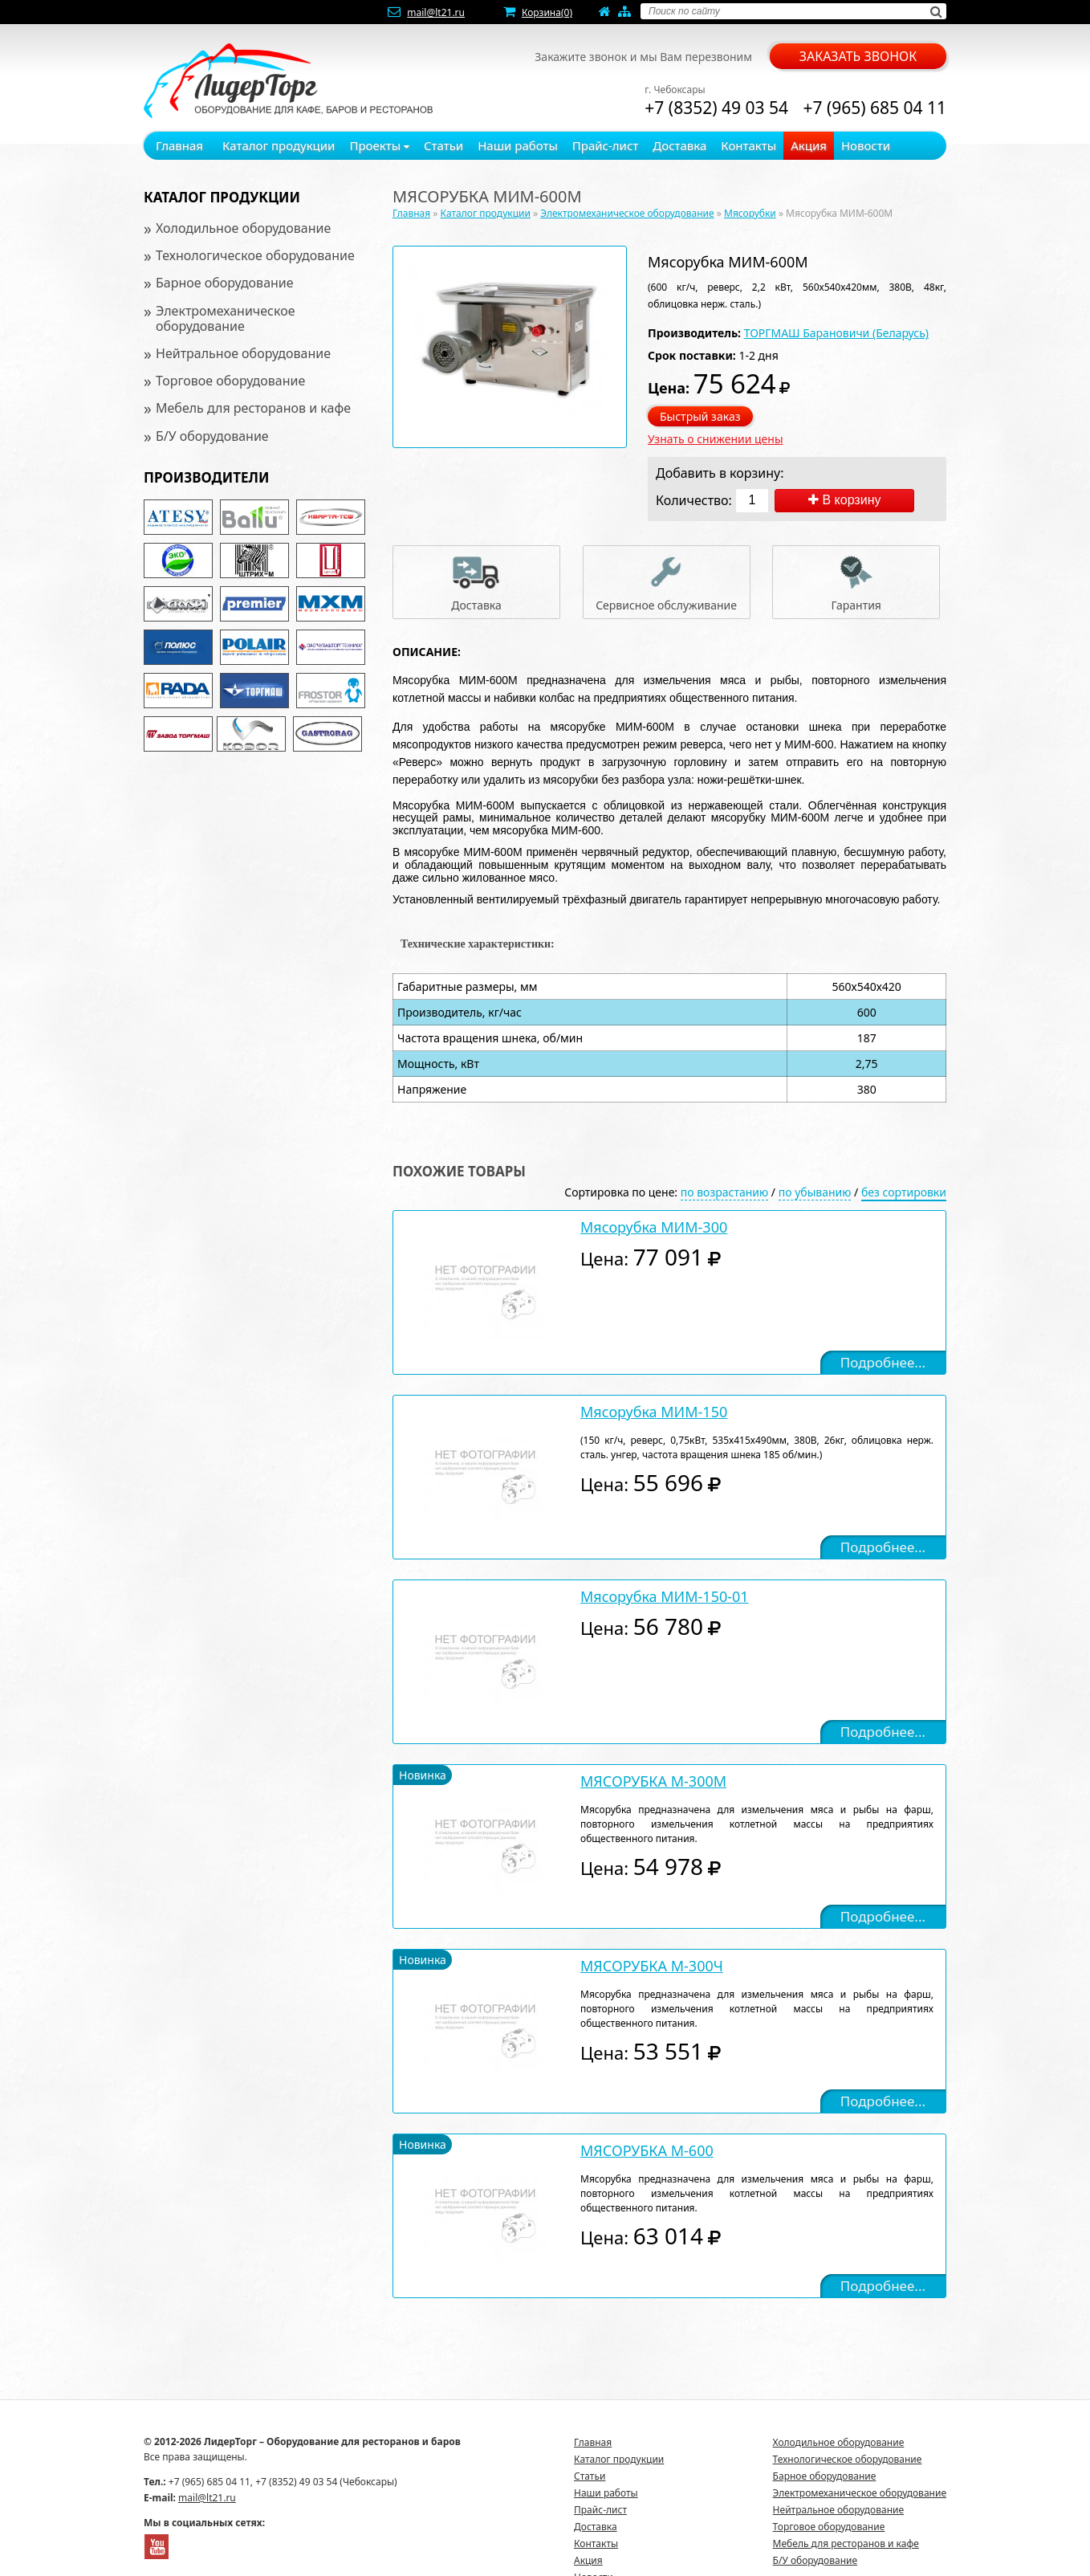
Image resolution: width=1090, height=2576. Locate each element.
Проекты (379, 145)
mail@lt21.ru (436, 12)
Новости (865, 145)
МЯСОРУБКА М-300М (653, 1781)
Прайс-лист (605, 145)
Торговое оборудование (230, 380)
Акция (809, 145)
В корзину (844, 500)
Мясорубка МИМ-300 (653, 1227)
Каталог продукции (278, 145)
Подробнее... (882, 1362)
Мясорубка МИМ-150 (653, 1411)
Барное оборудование (225, 282)
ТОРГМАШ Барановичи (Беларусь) (836, 332)
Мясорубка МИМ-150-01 (664, 1596)
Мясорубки (750, 213)
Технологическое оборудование (255, 255)
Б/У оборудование (212, 436)
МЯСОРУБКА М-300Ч (651, 1965)
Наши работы (518, 145)
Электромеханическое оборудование (225, 318)
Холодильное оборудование (243, 228)
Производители (206, 477)
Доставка (679, 145)
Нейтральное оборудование (243, 353)
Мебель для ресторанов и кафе (253, 408)
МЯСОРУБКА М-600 (647, 2150)
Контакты (748, 145)
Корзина (547, 12)
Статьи (443, 145)
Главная (179, 145)
